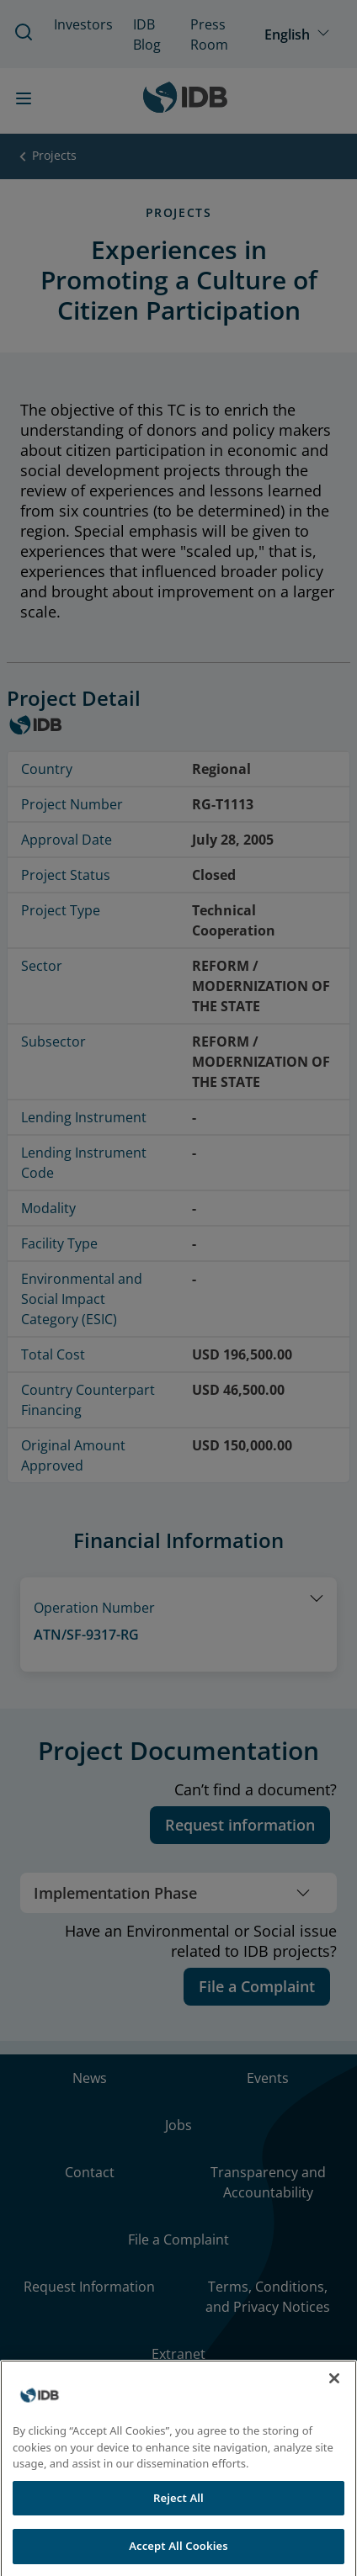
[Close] (334, 2398)
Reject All (178, 2518)
